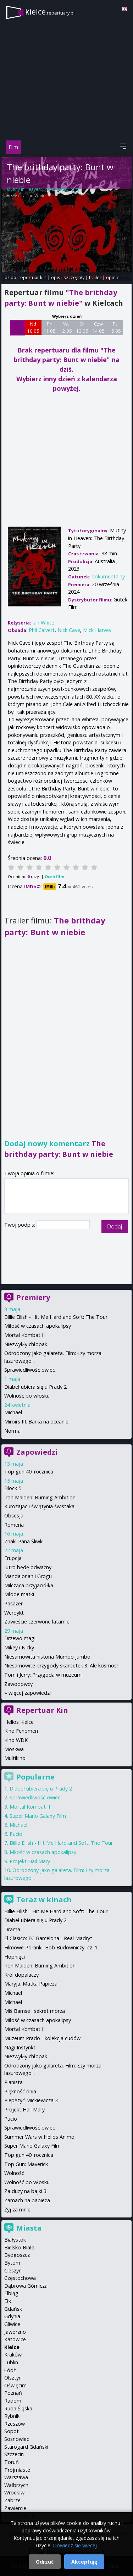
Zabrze (12, 2500)
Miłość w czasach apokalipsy (37, 1325)
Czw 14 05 (98, 327)
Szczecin (14, 2454)
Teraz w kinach (44, 1899)
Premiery (33, 1297)
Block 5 (12, 1488)
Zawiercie (15, 2508)
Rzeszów (14, 2423)
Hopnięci (14, 1956)
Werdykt (14, 1612)
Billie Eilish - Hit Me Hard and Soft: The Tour (55, 1317)
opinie (113, 277)
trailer (95, 277)
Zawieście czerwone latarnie (37, 1621)
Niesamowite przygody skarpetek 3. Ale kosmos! (61, 1665)
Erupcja (13, 1558)
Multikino (15, 1758)
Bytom (12, 2262)
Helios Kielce (19, 1722)
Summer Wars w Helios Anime (39, 2136)
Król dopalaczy (21, 1974)
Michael (13, 1412)
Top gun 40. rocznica (28, 1471)
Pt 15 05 (115, 327)
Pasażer (13, 1603)
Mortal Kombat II (24, 1335)
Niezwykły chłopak (25, 1344)
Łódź (10, 2370)
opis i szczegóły (67, 277)
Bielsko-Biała (19, 2247)
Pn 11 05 (49, 327)
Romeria (14, 1524)
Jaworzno (15, 2331)
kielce (49, 11)
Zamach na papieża (27, 2200)
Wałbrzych (16, 2485)
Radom (12, 2400)
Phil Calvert (42, 630)
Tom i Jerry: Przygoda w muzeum (43, 1674)
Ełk (7, 2301)
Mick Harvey (97, 630)
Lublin (11, 2362)
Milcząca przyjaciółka (28, 1585)
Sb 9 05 (17, 327)
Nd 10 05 (33, 327)
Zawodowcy (18, 1684)
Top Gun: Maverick (26, 2164)
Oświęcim (15, 2385)
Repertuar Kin (42, 1710)
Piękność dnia (20, 2091)
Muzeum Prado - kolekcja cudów (42, 2038)
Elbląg (11, 2293)
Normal (13, 1430)
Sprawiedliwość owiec (29, 1369)
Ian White (37, 196)
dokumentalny (108, 576)
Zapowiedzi (37, 1452)
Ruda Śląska (18, 2408)
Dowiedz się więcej (75, 2545)
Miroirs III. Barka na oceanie (36, 1421)
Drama (12, 1929)
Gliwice (12, 2324)
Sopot (11, 2431)
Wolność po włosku (27, 1395)
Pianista (13, 2082)
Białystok (15, 2239)
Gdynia (12, 2316)
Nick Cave (68, 630)
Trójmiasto (17, 2469)
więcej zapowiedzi (30, 1692)
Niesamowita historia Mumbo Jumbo (47, 1656)
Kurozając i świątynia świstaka (39, 1506)
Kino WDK (16, 1740)
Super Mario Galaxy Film (38, 1815)
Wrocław (14, 2492)
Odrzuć (45, 2561)
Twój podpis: (20, 1224)
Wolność (14, 2173)
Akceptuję (84, 2561)
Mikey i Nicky (19, 1647)
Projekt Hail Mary (30, 1861)
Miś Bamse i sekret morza (34, 2011)
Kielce (12, 2347)
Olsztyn (13, 2377)
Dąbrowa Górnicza (26, 2285)
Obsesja (13, 1515)
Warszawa (16, 2477)
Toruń (11, 2462)
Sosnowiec (16, 2439)
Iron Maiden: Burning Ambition (40, 1497)
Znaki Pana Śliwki (24, 1541)
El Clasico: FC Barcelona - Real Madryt (48, 1938)
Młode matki (19, 1594)
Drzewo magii (20, 1638)
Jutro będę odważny (27, 1567)
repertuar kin (32, 277)
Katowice (15, 2339)
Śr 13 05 (82, 327)
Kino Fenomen (21, 1730)
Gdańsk (13, 2308)
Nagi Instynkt (19, 2047)
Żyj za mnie (17, 2209)
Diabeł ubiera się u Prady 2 (35, 1386)
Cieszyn (13, 2270)
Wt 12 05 (66, 327)
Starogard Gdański (26, 2446)
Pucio (16, 1834)
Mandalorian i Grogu (28, 1576)
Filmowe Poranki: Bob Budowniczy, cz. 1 (51, 1947)
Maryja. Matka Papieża (30, 1983)
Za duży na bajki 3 (25, 2191)
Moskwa (14, 1749)
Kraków (13, 2354)
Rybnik (12, 2416)
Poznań (13, 2392)
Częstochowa (20, 2278)
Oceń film (54, 876)
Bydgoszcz (17, 2255)
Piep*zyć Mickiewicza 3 (31, 2100)
